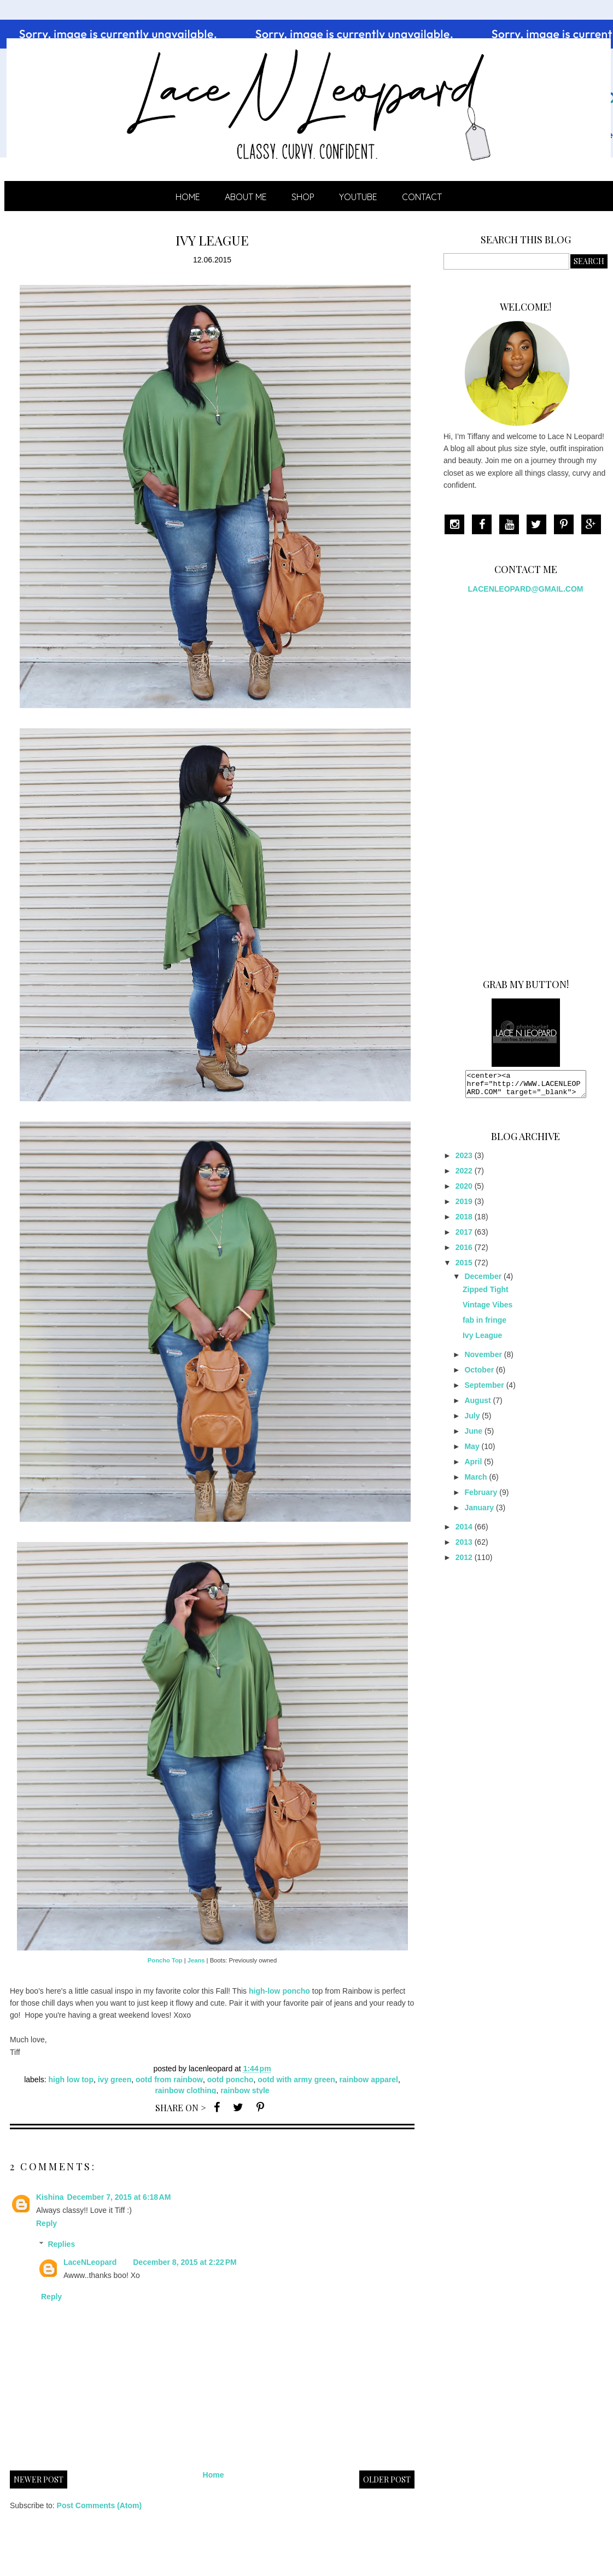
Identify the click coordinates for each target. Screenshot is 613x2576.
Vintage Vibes (487, 1309)
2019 (464, 1206)
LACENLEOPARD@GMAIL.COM (525, 589)
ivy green (114, 2079)
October (479, 1374)
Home (188, 196)
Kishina (50, 2197)
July (472, 1420)
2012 (464, 1562)
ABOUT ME (246, 196)
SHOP (302, 196)
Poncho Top (165, 1960)
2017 (464, 1236)
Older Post (387, 2479)
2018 (464, 1221)
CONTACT (422, 196)
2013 (464, 1547)
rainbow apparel (369, 2079)
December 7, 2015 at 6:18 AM (119, 2197)
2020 (464, 1191)
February (480, 1497)
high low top (71, 2079)
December (482, 1281)
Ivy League (482, 1340)
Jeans (196, 1960)
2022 (464, 1175)
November (482, 1359)
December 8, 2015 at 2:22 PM (185, 2262)
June (473, 1436)
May (471, 1451)
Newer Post (38, 2479)
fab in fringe (484, 1325)
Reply (46, 2223)
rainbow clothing (185, 2090)
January (479, 1512)
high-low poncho (279, 1991)
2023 (464, 1160)
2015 (464, 1267)
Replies (61, 2244)
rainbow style (244, 2090)
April (473, 1466)
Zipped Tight (486, 1294)
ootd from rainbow (169, 2079)
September (484, 1390)
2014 (464, 1531)
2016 (464, 1252)
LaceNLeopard (89, 2262)
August (477, 1405)
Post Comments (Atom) (99, 2505)
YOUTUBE (358, 196)
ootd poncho (230, 2079)
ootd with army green (296, 2079)
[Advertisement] (514, 782)
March (475, 1481)
